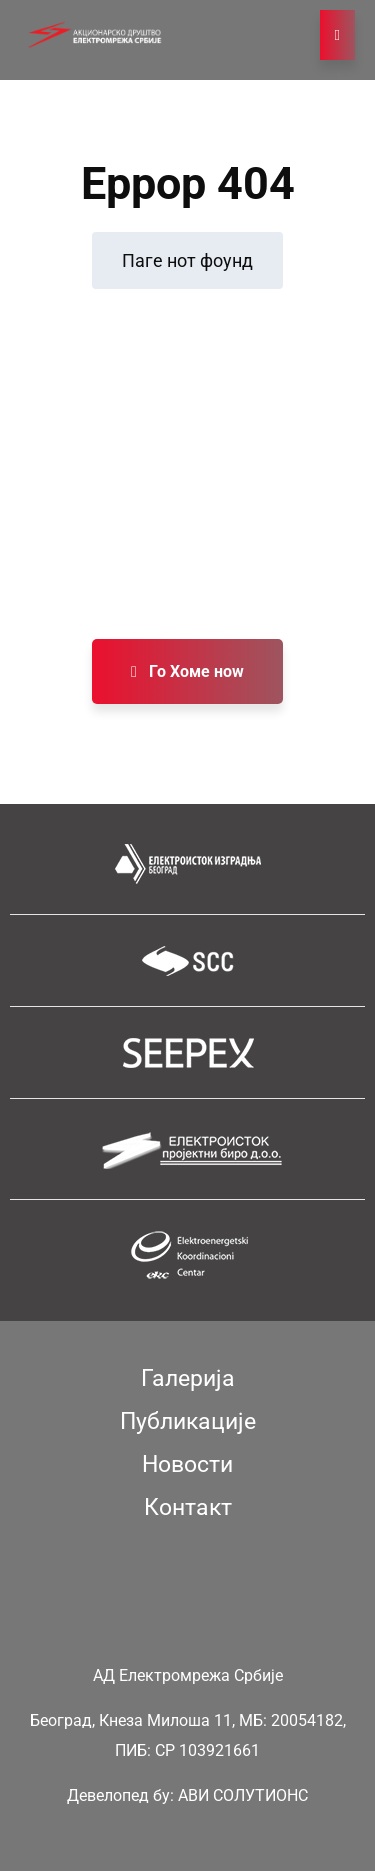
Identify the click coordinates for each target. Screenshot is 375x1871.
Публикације (188, 1421)
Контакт (188, 1507)
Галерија (188, 1378)
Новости (187, 1464)
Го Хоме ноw (187, 671)
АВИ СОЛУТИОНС (243, 1795)
